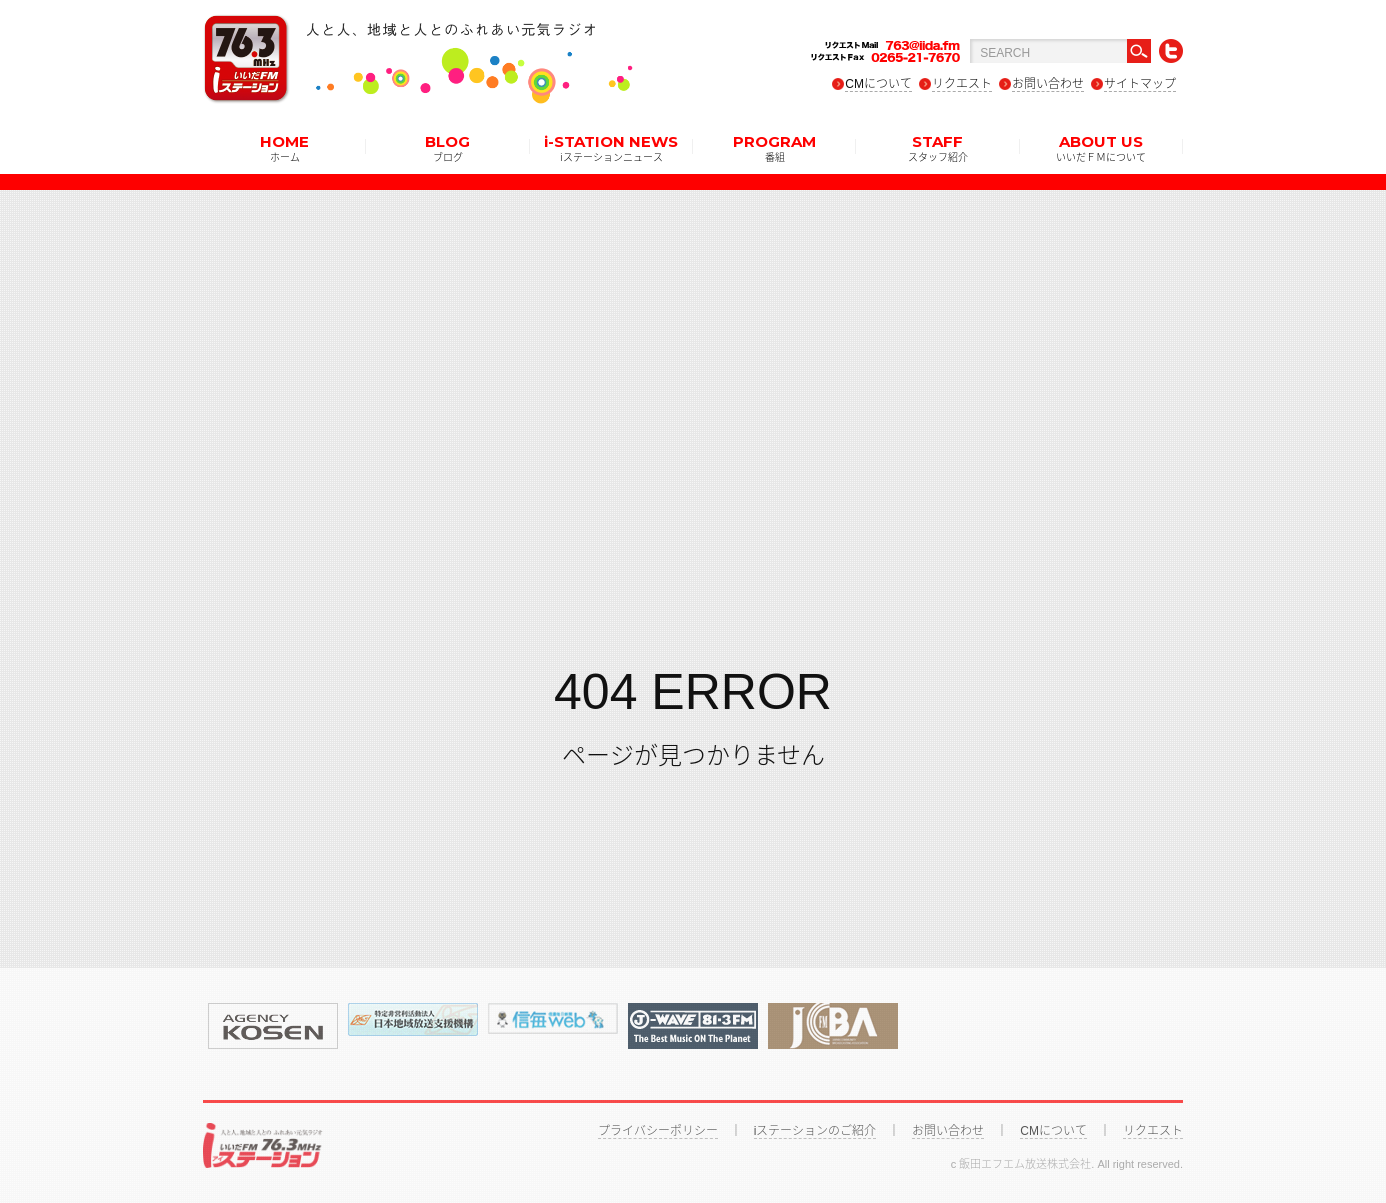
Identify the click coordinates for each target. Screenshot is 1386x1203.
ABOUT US (1101, 147)
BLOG (447, 147)
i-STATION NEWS (611, 147)
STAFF (938, 147)
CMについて (878, 84)
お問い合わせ (1048, 84)
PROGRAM (774, 147)
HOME (284, 147)
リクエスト (962, 84)
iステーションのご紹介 (815, 1131)
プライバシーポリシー (658, 1131)
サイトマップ (1140, 84)
